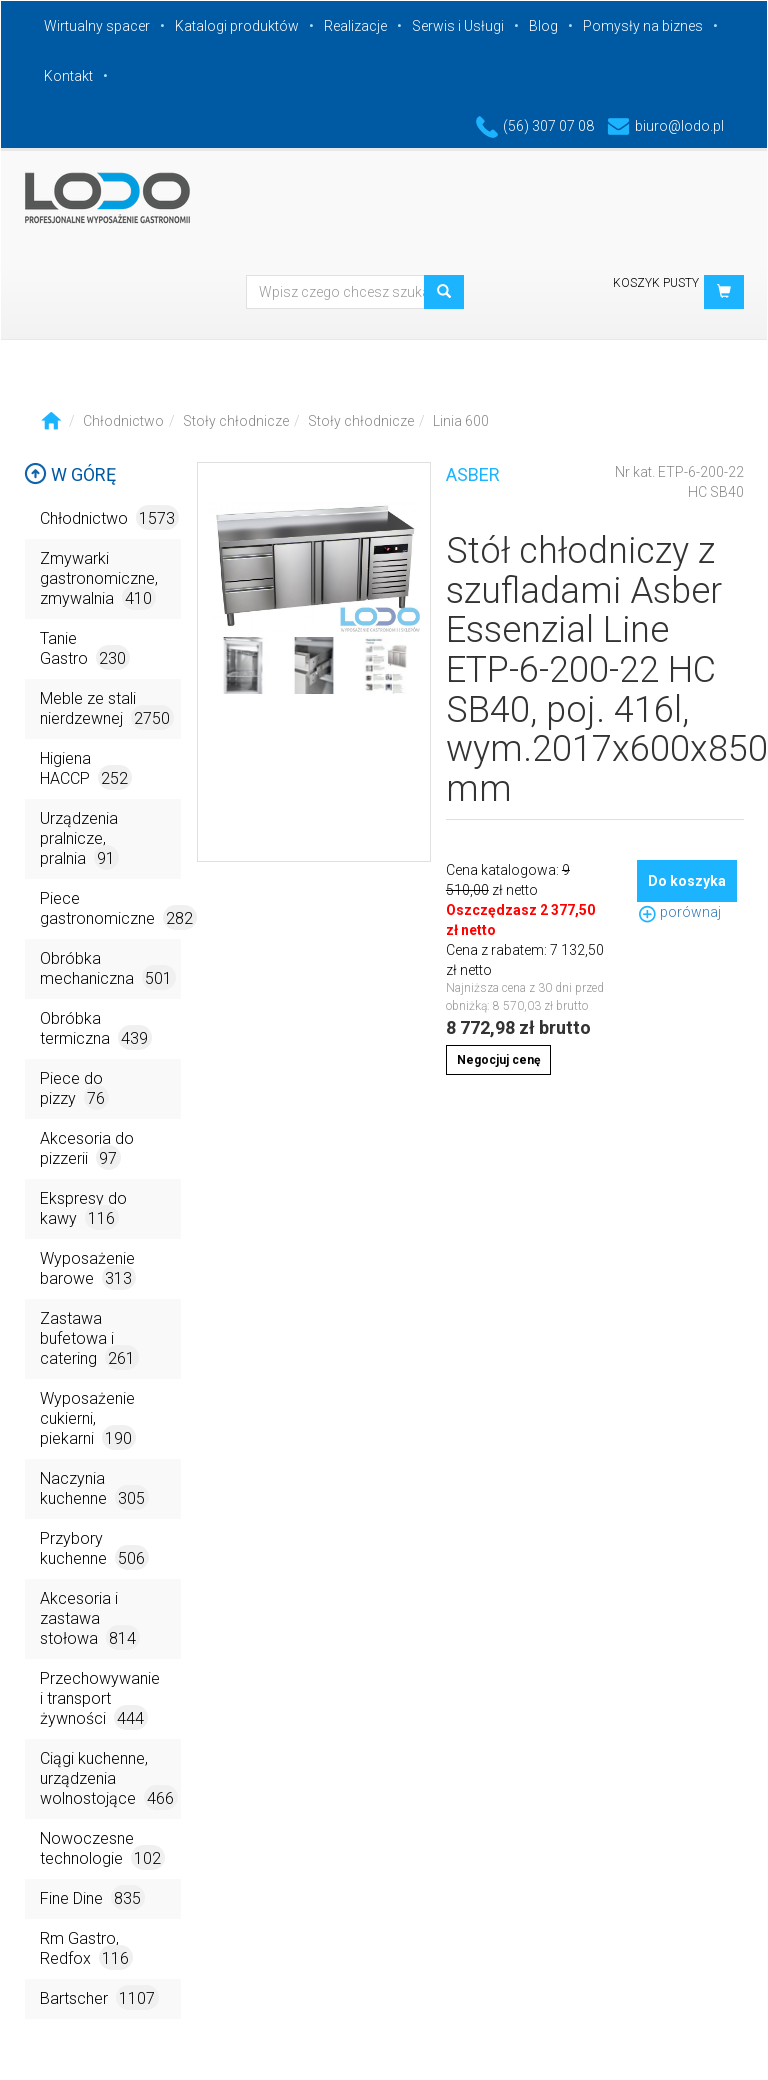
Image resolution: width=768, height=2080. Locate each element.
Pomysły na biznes (643, 26)
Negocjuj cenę (498, 1060)
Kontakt (68, 76)
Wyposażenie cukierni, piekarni (88, 1419)
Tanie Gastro (85, 649)
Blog (543, 26)
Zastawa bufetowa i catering (89, 1339)
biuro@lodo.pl (665, 126)
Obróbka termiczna (96, 1029)
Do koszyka (687, 881)
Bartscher (99, 1997)
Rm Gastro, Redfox (86, 1949)
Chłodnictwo (123, 421)
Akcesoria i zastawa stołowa (90, 1619)
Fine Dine (92, 1897)
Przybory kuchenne (94, 1549)
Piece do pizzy (74, 1089)
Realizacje (355, 26)
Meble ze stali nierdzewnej (107, 709)
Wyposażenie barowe (88, 1269)
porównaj (679, 912)
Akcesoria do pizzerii (87, 1149)
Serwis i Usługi (458, 26)
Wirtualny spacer (97, 26)
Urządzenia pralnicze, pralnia (79, 839)
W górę (70, 474)
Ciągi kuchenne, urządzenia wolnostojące (109, 1779)
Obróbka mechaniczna (108, 969)
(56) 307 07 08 (535, 126)
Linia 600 (461, 421)
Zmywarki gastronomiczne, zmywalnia (99, 579)
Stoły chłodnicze (236, 421)
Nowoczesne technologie (102, 1849)
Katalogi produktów (237, 26)
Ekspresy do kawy (83, 1209)
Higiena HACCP (86, 769)
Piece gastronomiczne (110, 909)
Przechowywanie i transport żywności (100, 1699)
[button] (724, 292)
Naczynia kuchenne (94, 1489)
